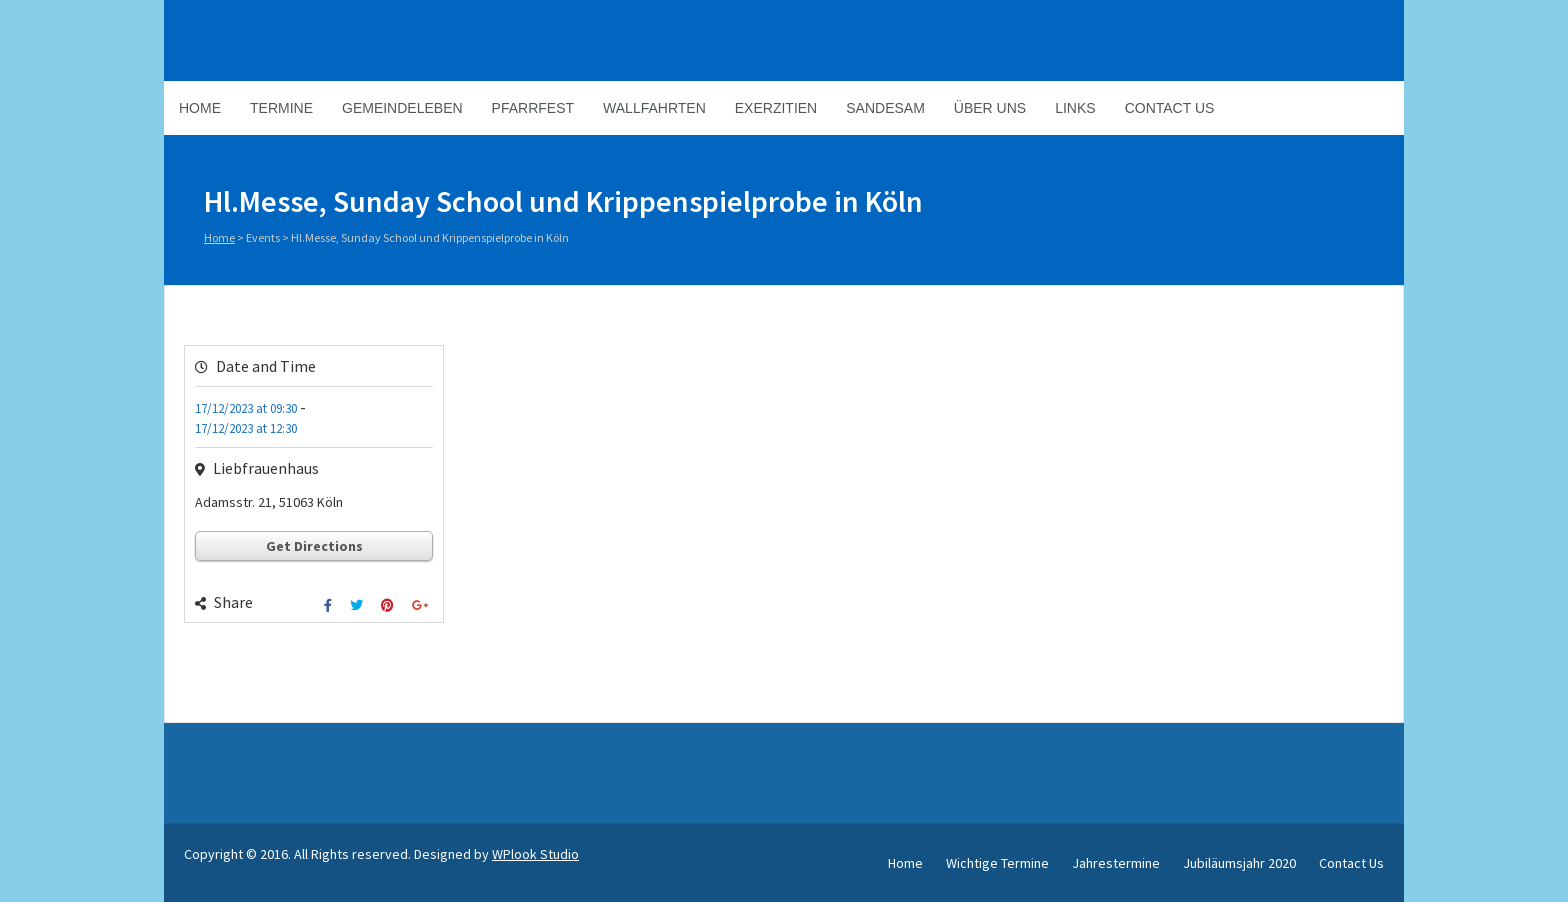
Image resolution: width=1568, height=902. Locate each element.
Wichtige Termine (997, 863)
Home (200, 108)
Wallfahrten (654, 108)
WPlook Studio (535, 854)
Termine (281, 108)
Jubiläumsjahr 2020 (1239, 863)
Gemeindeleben (402, 108)
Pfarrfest (533, 108)
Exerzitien (776, 108)
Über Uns (990, 108)
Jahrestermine (1116, 863)
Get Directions (314, 546)
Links (1075, 108)
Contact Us (1170, 108)
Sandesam (885, 108)
